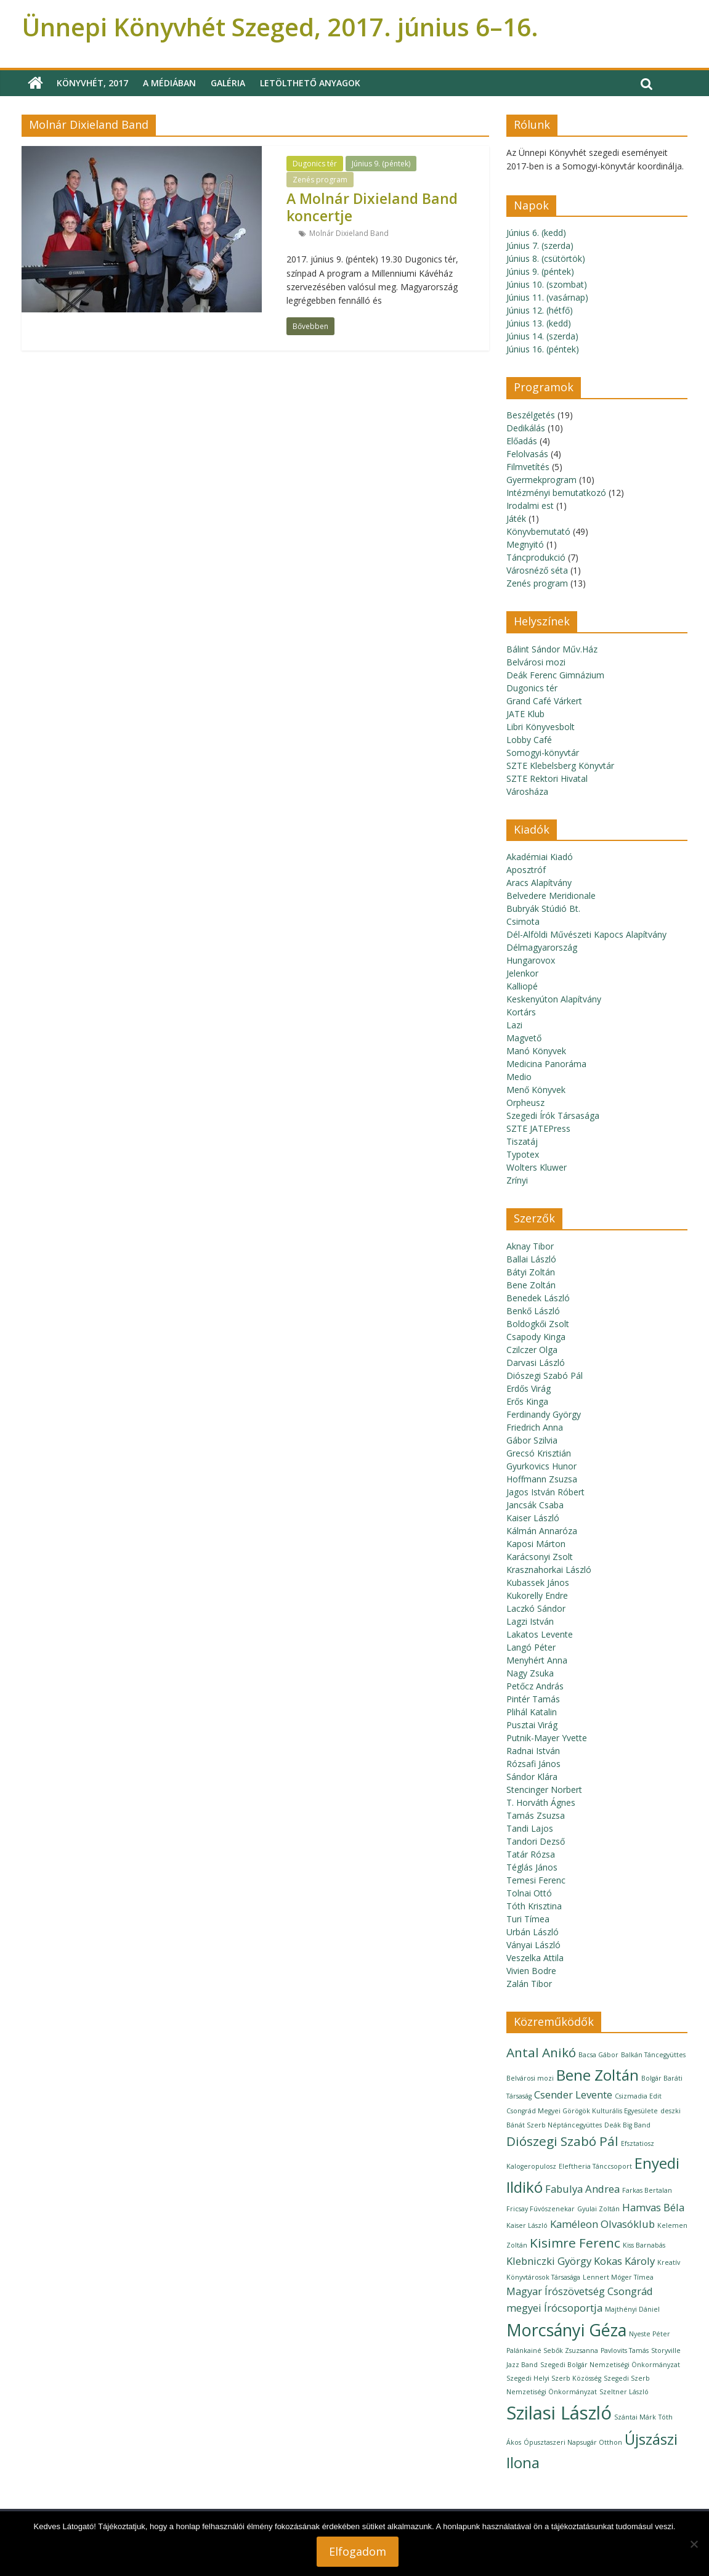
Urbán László (532, 1932)
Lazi (514, 1025)
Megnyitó (525, 544)
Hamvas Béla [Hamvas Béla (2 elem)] (653, 2207)
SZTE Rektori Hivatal (547, 778)
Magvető (523, 1038)
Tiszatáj (522, 1141)
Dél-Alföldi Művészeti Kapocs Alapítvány (586, 934)
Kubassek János (537, 1582)
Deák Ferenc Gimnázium (555, 675)
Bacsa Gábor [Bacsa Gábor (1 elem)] (598, 2054)
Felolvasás (527, 454)
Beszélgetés (530, 415)
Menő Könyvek (535, 1089)
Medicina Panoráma (546, 1064)
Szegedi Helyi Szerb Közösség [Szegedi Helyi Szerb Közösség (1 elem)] (553, 2378)
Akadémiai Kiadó (539, 857)
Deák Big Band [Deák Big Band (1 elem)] (627, 2125)
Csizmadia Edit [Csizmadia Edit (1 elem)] (638, 2096)
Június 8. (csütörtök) (545, 258)
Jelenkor (522, 973)
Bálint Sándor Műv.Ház (552, 649)
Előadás (521, 441)
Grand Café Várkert (544, 701)
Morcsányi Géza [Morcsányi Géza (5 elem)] (566, 2329)
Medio (519, 1077)
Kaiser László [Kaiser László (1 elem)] (527, 2225)
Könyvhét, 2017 (92, 83)
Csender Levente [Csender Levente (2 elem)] (573, 2094)
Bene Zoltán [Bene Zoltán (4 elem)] (597, 2075)
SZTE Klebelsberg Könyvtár (560, 765)
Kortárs (521, 1012)
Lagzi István (530, 1621)
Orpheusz (525, 1102)
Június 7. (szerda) (539, 245)
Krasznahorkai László (548, 1569)
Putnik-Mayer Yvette (546, 1738)
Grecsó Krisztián (538, 1453)
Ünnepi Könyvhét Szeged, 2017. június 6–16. (280, 27)
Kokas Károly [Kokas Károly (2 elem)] (624, 2261)
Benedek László (538, 1298)
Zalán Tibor (529, 1983)
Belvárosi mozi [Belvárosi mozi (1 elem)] (530, 2078)
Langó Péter (531, 1647)
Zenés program (320, 179)
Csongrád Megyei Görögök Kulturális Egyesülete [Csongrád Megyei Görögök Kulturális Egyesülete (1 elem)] (582, 2111)
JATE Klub (525, 714)
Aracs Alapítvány (539, 882)
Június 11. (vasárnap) (547, 297)
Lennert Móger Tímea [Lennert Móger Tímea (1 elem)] (618, 2277)
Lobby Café (529, 740)
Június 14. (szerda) (542, 336)
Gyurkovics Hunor (541, 1466)
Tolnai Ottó (529, 1893)
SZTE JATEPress (538, 1128)
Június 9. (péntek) (381, 163)
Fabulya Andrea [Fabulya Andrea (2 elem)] (582, 2189)
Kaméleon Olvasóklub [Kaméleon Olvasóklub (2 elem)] (602, 2224)
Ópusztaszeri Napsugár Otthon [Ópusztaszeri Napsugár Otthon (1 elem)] (573, 2442)
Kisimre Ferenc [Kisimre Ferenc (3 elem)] (575, 2242)
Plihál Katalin (531, 1712)
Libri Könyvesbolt (540, 727)
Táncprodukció (535, 557)
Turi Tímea (527, 1919)
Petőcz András (535, 1686)
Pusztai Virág (531, 1725)
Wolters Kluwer (536, 1167)
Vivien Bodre (531, 1971)
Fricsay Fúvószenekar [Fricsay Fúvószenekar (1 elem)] (540, 2208)
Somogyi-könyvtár (542, 752)
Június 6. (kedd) (536, 232)
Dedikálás (525, 428)
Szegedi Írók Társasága (552, 1115)
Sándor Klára (531, 1776)
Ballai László (531, 1259)
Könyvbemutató (538, 531)
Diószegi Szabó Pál (544, 1375)
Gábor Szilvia (531, 1440)
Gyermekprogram (541, 480)
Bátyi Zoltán (530, 1272)
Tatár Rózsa (530, 1854)
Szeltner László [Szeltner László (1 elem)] (624, 2391)
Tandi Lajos (529, 1828)
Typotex (522, 1154)
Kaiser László (532, 1518)
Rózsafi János (533, 1763)
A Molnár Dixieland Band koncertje (372, 207)
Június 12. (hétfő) (539, 310)
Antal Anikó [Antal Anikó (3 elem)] (541, 2052)
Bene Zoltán (531, 1285)
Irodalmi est (530, 505)
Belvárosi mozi (535, 662)
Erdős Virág (528, 1388)
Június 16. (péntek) (542, 349)
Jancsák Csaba (535, 1505)
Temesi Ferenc (535, 1880)
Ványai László (533, 1945)
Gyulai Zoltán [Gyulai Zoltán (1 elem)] (598, 2208)
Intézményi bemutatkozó (556, 492)
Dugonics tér (315, 163)
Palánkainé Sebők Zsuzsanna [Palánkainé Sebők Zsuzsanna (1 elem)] (552, 2350)
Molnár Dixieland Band (349, 233)
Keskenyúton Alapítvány (553, 999)
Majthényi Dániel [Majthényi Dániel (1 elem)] (632, 2309)
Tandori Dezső (535, 1841)
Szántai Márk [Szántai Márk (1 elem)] (635, 2417)
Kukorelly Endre (537, 1595)
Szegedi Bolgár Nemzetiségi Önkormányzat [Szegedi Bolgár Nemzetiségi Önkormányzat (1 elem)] (610, 2364)
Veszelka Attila (535, 1958)
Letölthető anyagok (310, 83)
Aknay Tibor (530, 1246)
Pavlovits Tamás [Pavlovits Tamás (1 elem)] (625, 2350)
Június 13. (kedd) (538, 323)
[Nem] (693, 2544)
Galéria (228, 83)
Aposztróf (526, 870)
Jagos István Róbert (545, 1492)
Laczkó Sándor (535, 1608)
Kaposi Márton (535, 1544)
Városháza (527, 791)
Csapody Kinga (535, 1337)
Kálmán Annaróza (541, 1531)
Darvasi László (535, 1362)
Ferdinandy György (543, 1414)
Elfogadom (357, 2551)
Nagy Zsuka (530, 1673)
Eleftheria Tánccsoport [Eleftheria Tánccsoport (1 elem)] (595, 2166)
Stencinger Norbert (544, 1789)
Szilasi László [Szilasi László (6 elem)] (559, 2412)
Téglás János (531, 1867)
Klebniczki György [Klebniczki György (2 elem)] (548, 2261)
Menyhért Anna (536, 1660)
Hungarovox (530, 960)
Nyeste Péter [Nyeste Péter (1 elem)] (649, 2334)
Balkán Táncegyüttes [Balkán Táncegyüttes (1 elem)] (653, 2054)
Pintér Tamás (533, 1699)
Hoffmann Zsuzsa (541, 1479)
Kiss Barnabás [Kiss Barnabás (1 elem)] (644, 2245)
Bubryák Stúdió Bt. (543, 908)
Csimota (523, 921)
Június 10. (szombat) (546, 284)
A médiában (169, 83)
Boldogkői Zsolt (537, 1324)
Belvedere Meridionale (551, 895)
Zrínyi (517, 1180)
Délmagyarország (541, 947)
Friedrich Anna (534, 1427)
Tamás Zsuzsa (535, 1815)
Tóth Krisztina (534, 1906)
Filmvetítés (527, 467)
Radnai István (533, 1751)
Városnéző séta (537, 570)
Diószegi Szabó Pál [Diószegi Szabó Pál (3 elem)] (562, 2141)
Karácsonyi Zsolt (539, 1556)
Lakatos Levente (539, 1634)
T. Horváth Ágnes (540, 1802)
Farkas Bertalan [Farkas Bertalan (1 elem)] (647, 2190)
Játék (516, 518)
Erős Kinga (527, 1401)
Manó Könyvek (536, 1051)
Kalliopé (522, 986)
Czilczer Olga (531, 1349)
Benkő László (533, 1311)
